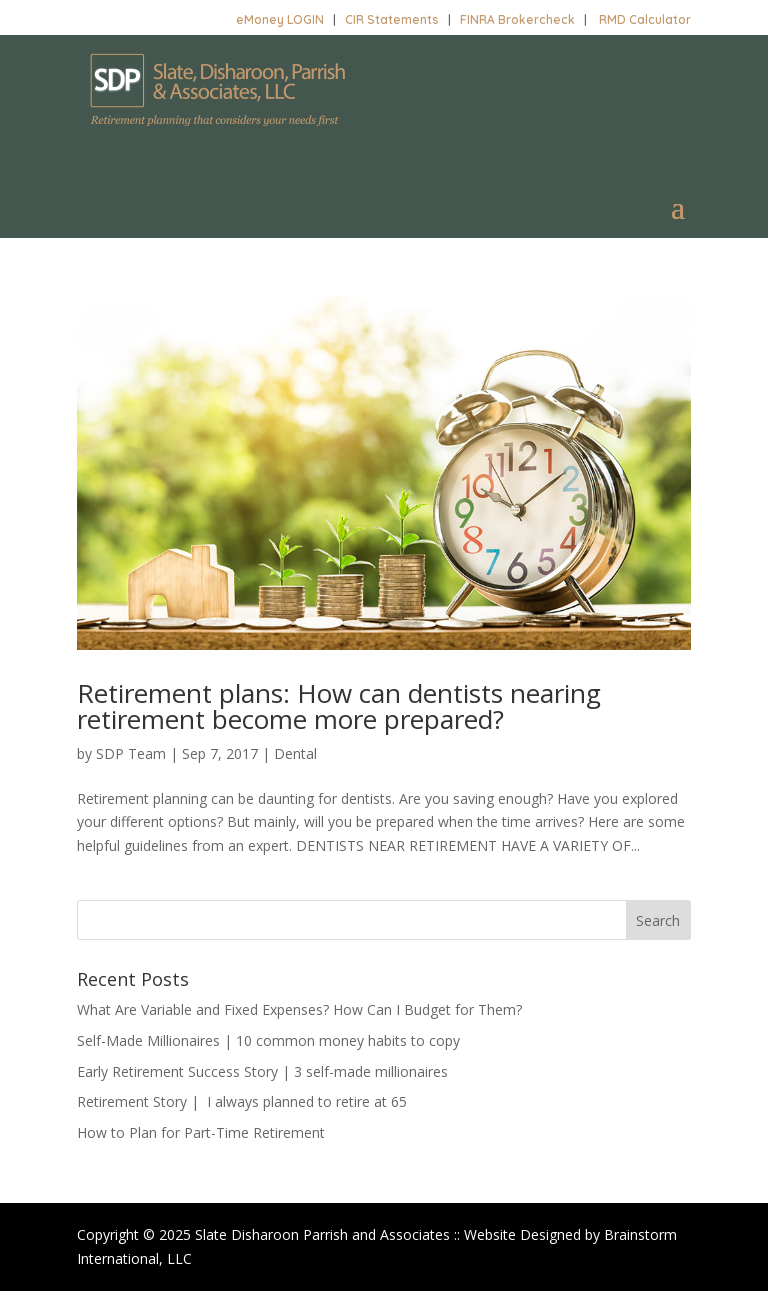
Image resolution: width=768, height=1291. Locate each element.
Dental (295, 753)
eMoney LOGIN (280, 19)
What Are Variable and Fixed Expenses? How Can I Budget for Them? (299, 1009)
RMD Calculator (645, 19)
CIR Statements (392, 19)
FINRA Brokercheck (517, 19)
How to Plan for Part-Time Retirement (201, 1132)
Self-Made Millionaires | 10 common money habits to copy (268, 1040)
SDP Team (131, 753)
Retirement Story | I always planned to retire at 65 (242, 1101)
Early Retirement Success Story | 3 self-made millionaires (262, 1071)
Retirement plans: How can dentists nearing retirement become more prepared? (339, 706)
